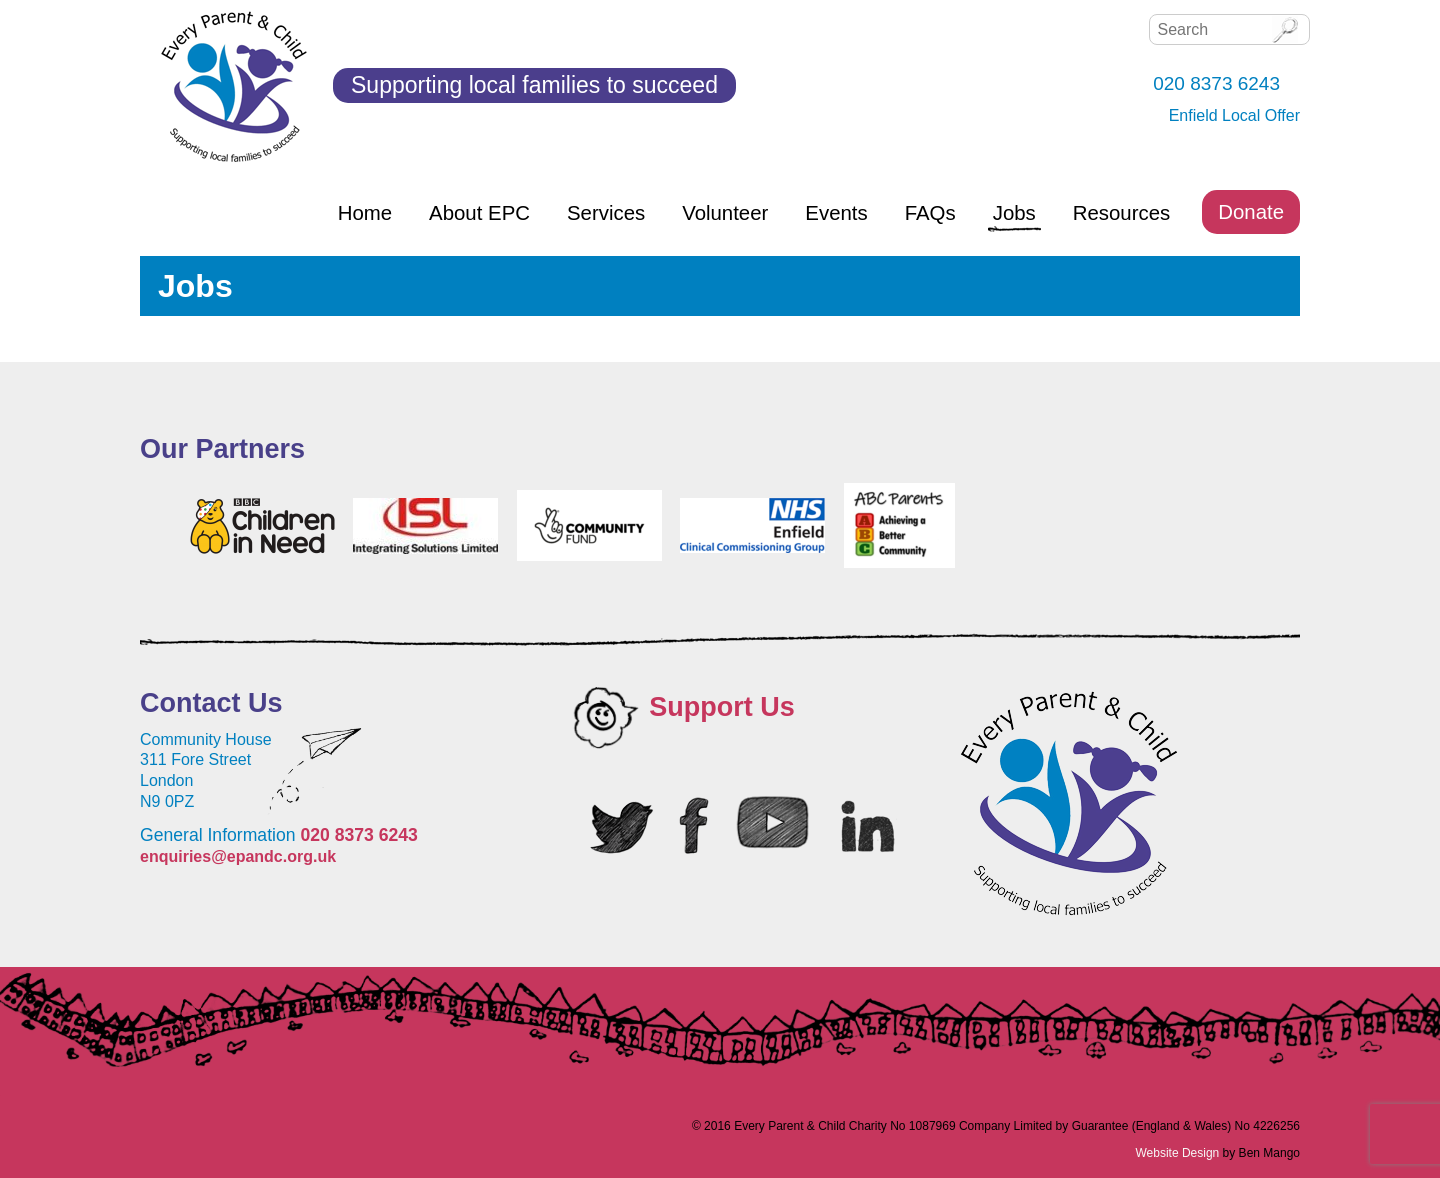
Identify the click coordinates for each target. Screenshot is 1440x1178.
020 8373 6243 (358, 835)
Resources (1121, 213)
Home (365, 213)
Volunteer (725, 213)
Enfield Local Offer (1234, 115)
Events (836, 213)
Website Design (1177, 1153)
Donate (1251, 212)
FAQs (930, 213)
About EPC (479, 213)
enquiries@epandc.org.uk (238, 856)
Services (606, 213)
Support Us (722, 707)
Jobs (1014, 213)
